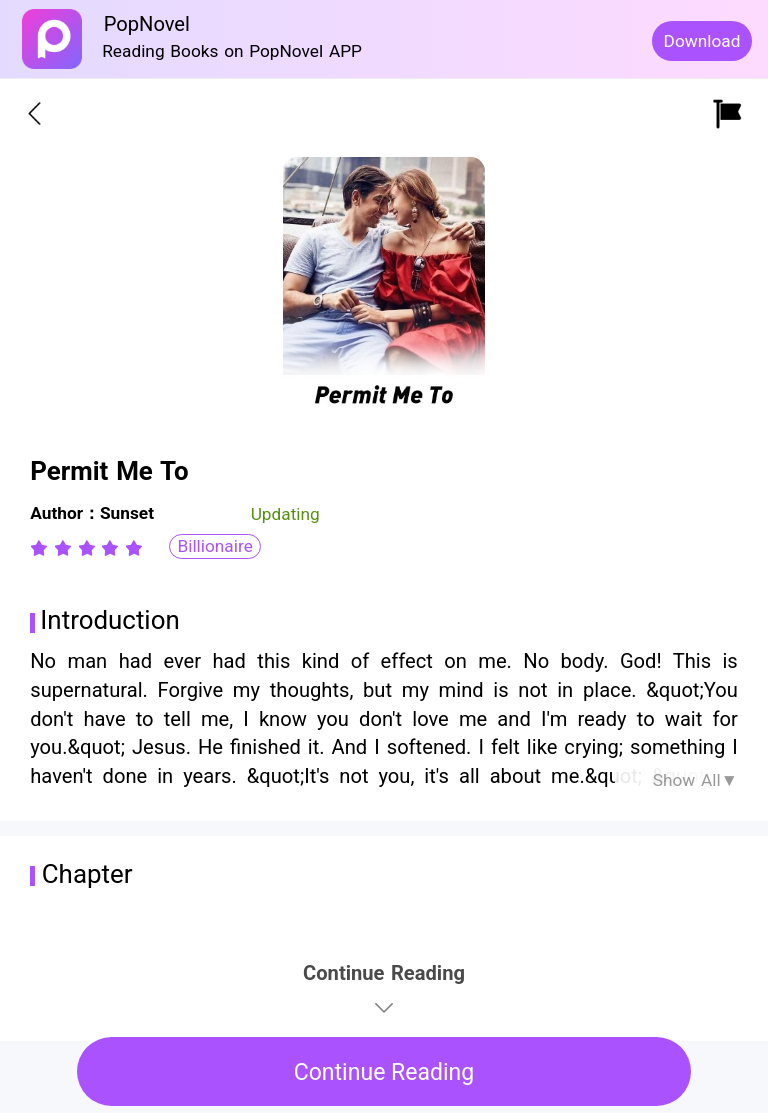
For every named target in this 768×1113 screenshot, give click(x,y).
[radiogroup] (86, 548)
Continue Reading (384, 1072)
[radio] (42, 548)
